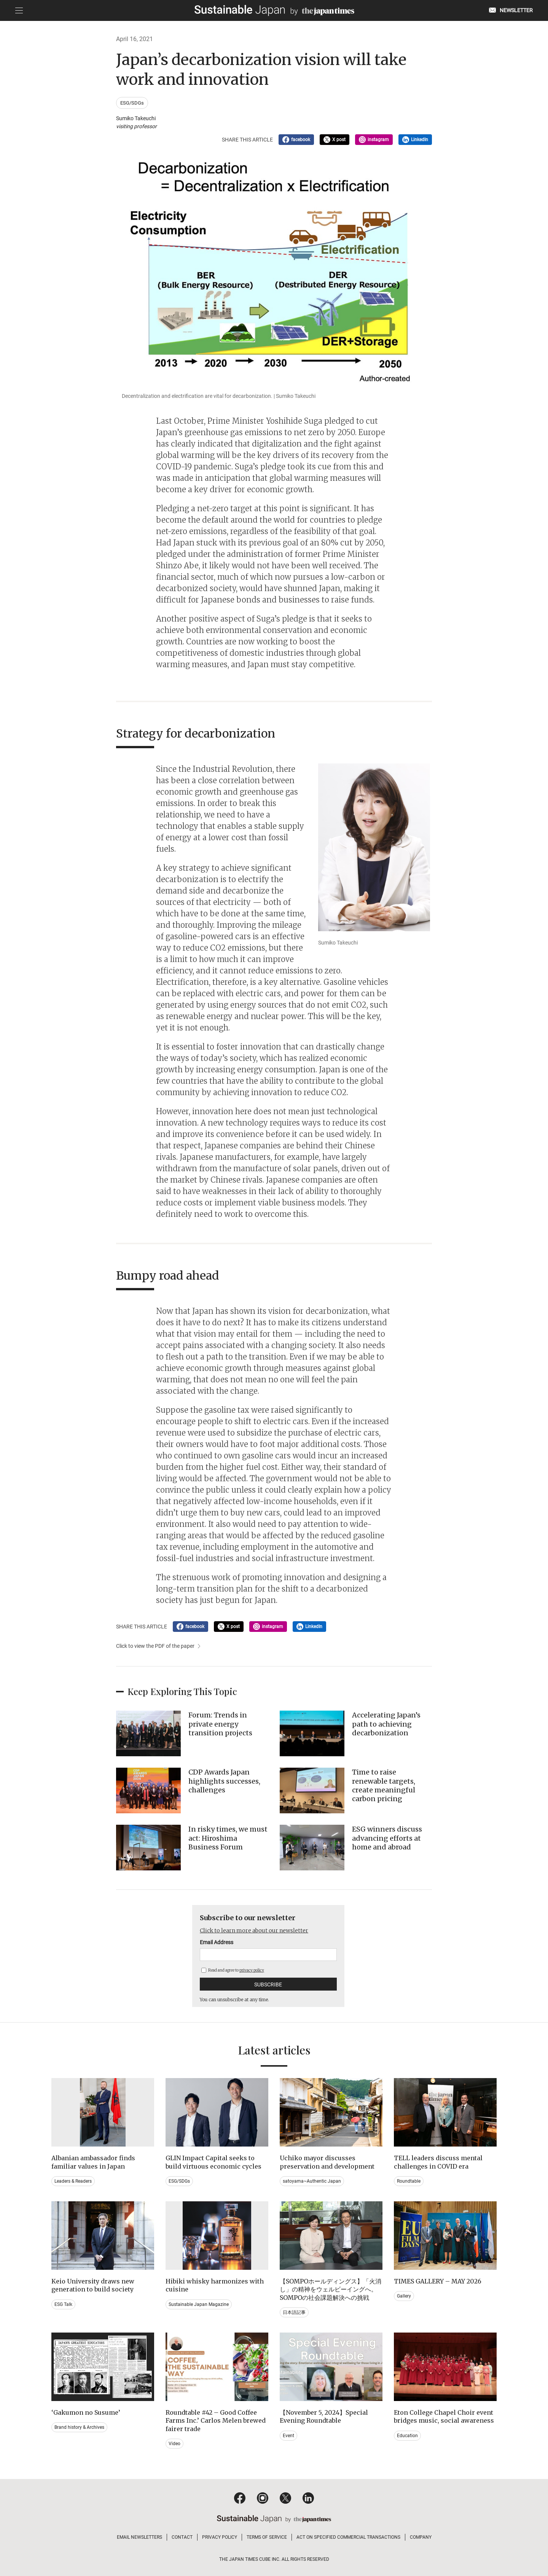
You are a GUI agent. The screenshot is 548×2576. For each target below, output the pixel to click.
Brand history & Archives (79, 2427)
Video (174, 2443)
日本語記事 (294, 2312)
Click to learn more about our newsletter (254, 1930)
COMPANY (421, 2537)
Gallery (404, 2296)
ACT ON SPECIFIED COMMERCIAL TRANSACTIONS (348, 2537)
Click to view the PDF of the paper (155, 1646)
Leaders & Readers (73, 2181)
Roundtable (409, 2181)
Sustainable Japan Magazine (199, 2304)
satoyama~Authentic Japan (312, 2181)
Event (288, 2435)
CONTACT (182, 2537)
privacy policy (251, 1970)
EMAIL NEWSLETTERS (139, 2537)
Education (407, 2435)
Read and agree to (232, 1970)
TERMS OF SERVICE (267, 2537)
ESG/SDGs (132, 103)
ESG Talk (63, 2304)
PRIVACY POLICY (219, 2537)
